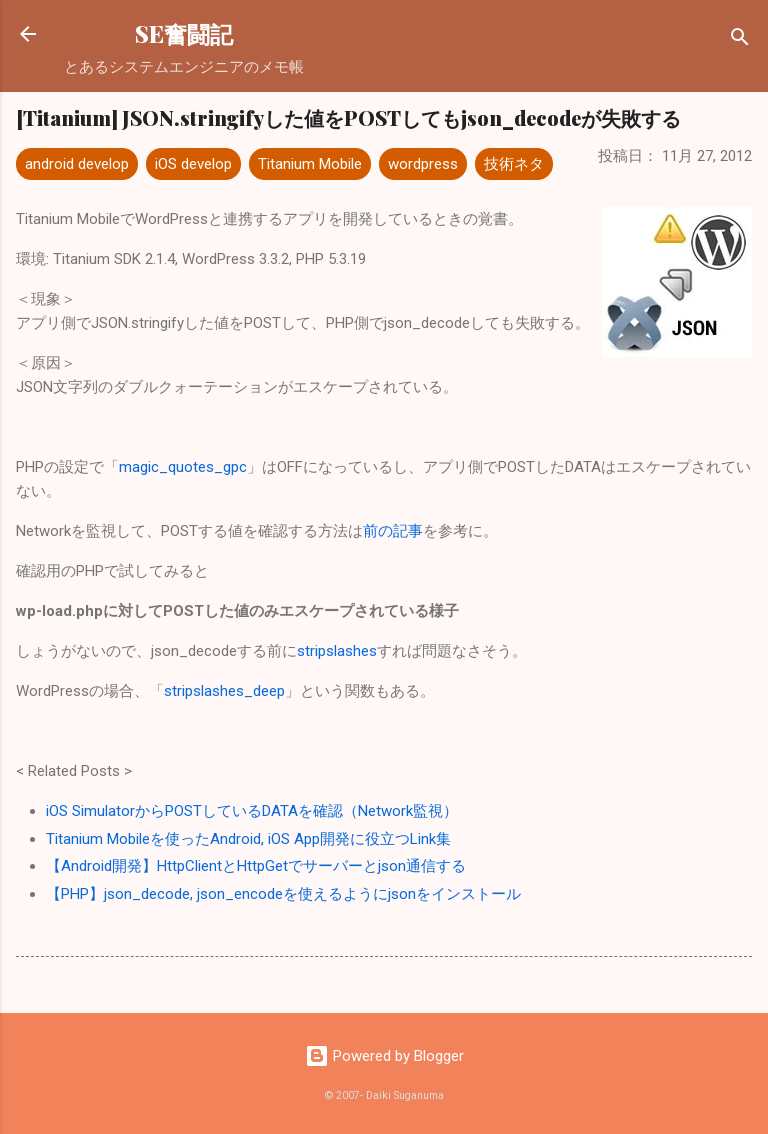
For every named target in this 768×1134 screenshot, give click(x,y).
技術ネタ (514, 164)
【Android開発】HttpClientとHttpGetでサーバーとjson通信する (256, 866)
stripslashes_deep (224, 691)
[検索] (740, 40)
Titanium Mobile (310, 164)
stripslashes (337, 651)
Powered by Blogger (384, 1056)
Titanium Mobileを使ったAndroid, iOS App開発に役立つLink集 (248, 839)
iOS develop (193, 164)
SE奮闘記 (184, 33)
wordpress (423, 164)
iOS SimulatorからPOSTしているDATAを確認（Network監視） (252, 811)
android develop (77, 164)
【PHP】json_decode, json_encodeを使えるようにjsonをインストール (283, 894)
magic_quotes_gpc (183, 467)
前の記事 (393, 531)
